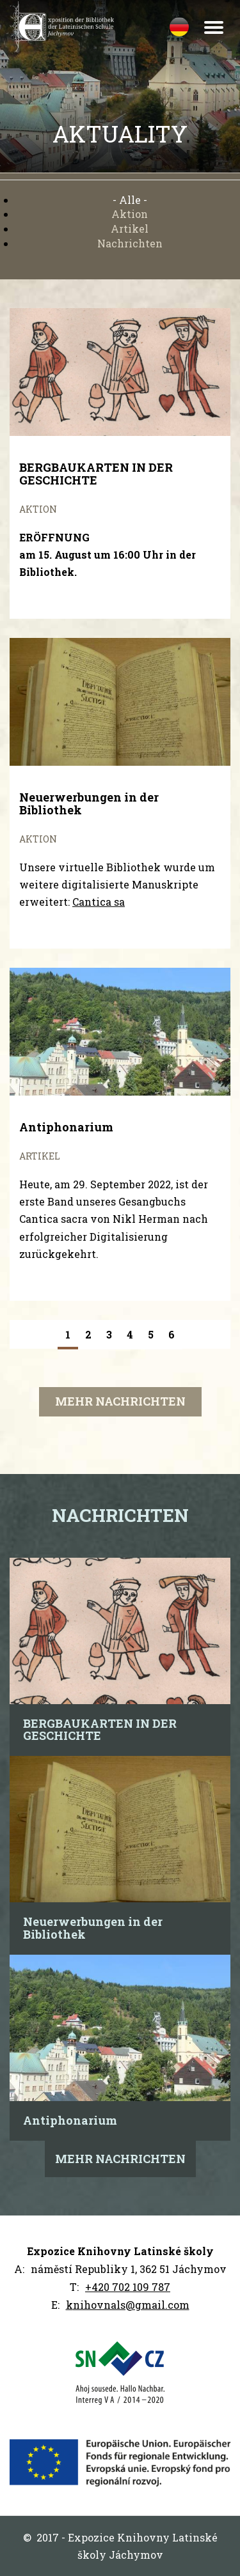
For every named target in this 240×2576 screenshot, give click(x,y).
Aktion (129, 214)
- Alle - (130, 199)
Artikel (129, 228)
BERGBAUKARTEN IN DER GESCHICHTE (100, 1730)
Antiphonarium (70, 2120)
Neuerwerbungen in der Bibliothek (93, 1928)
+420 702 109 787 (127, 2286)
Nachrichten (130, 243)
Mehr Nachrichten (120, 1401)
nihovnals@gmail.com (131, 2304)
